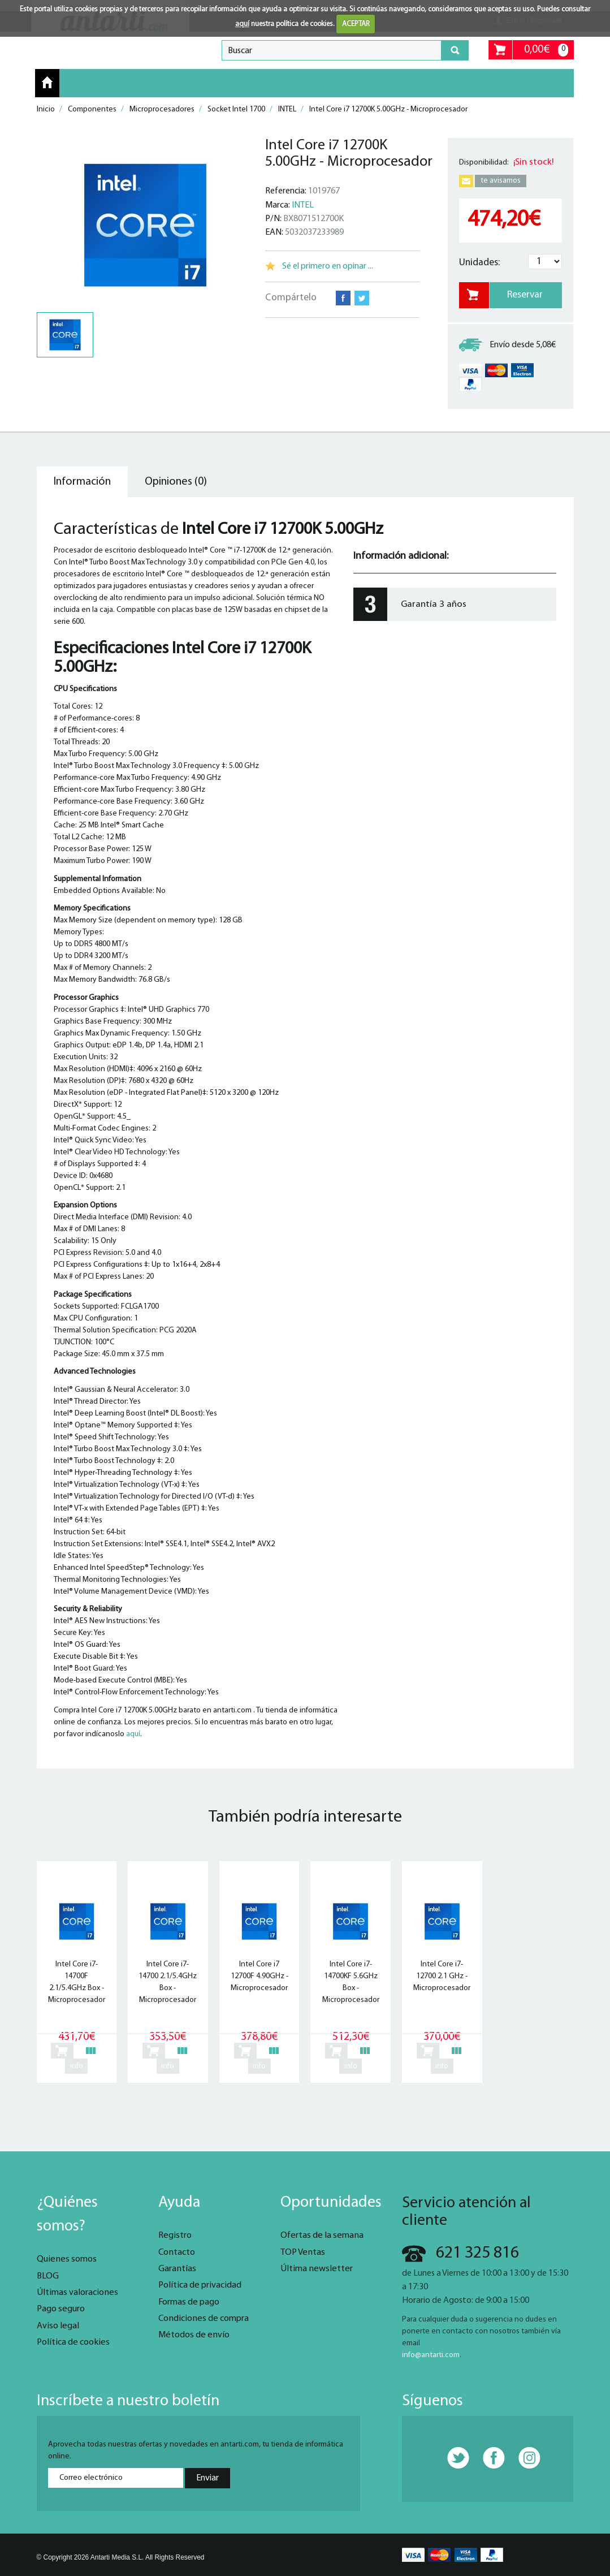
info (76, 2066)
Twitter (361, 298)
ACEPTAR (356, 24)
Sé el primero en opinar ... (327, 266)
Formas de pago (188, 2302)
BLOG (48, 2276)
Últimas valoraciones (77, 2292)
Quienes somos (67, 2259)
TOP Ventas (302, 2252)
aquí (242, 24)
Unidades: (479, 262)
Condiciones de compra (203, 2318)
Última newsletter (316, 2268)
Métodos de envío (194, 2335)
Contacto (176, 2252)
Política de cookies (73, 2342)
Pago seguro (61, 2309)
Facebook (343, 298)
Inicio (47, 82)
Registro (175, 2235)
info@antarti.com (431, 2355)
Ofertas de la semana (322, 2235)
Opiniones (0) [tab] (176, 481)
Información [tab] (82, 481)
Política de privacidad (199, 2285)
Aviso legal (58, 2326)
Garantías (177, 2268)
